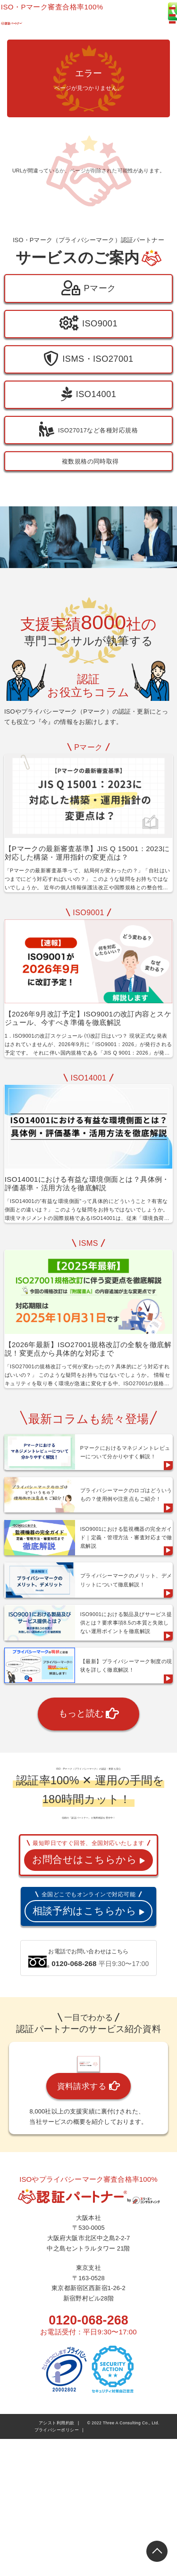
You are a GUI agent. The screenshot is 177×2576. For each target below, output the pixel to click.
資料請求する (88, 2301)
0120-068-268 (88, 2534)
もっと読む (89, 1781)
